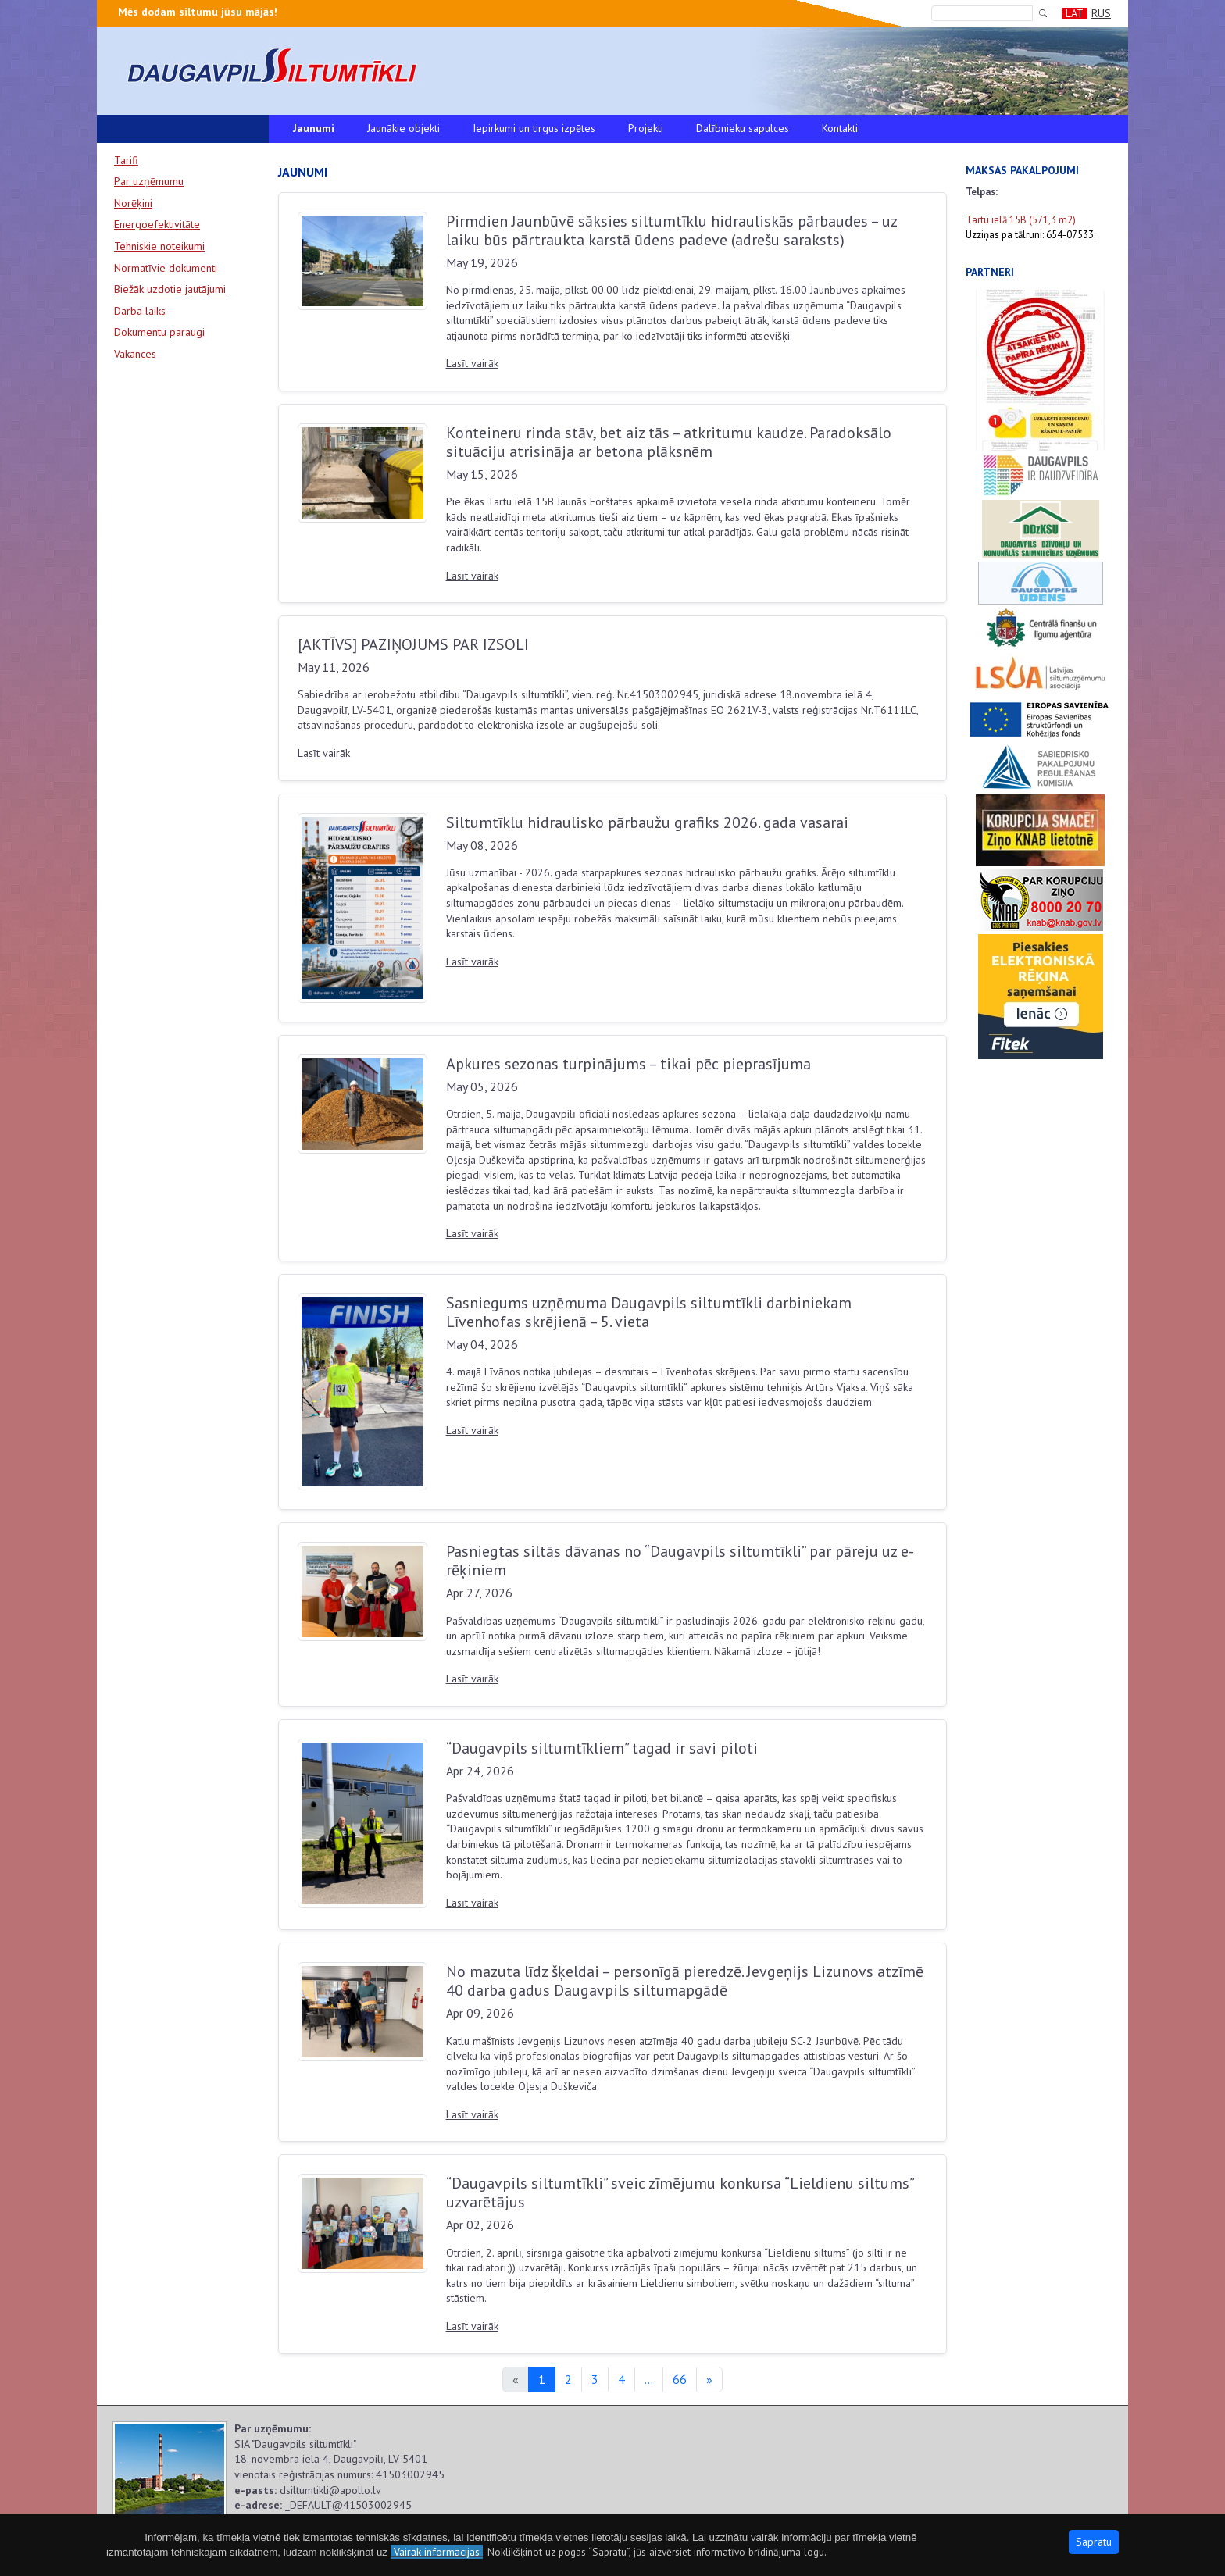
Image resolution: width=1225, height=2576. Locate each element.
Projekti (645, 128)
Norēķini (133, 203)
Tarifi (126, 160)
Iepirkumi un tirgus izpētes (534, 128)
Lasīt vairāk (472, 363)
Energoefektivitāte (157, 224)
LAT (1075, 13)
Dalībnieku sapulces (742, 128)
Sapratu (1094, 2542)
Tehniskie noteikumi (159, 246)
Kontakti (840, 128)
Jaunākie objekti (403, 128)
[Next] (709, 2380)
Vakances (135, 354)
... (649, 2379)
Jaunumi (313, 128)
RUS (1101, 13)
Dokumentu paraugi (159, 332)
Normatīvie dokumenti (165, 268)
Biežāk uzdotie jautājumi (170, 289)
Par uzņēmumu (149, 181)
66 (680, 2379)
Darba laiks (140, 311)
